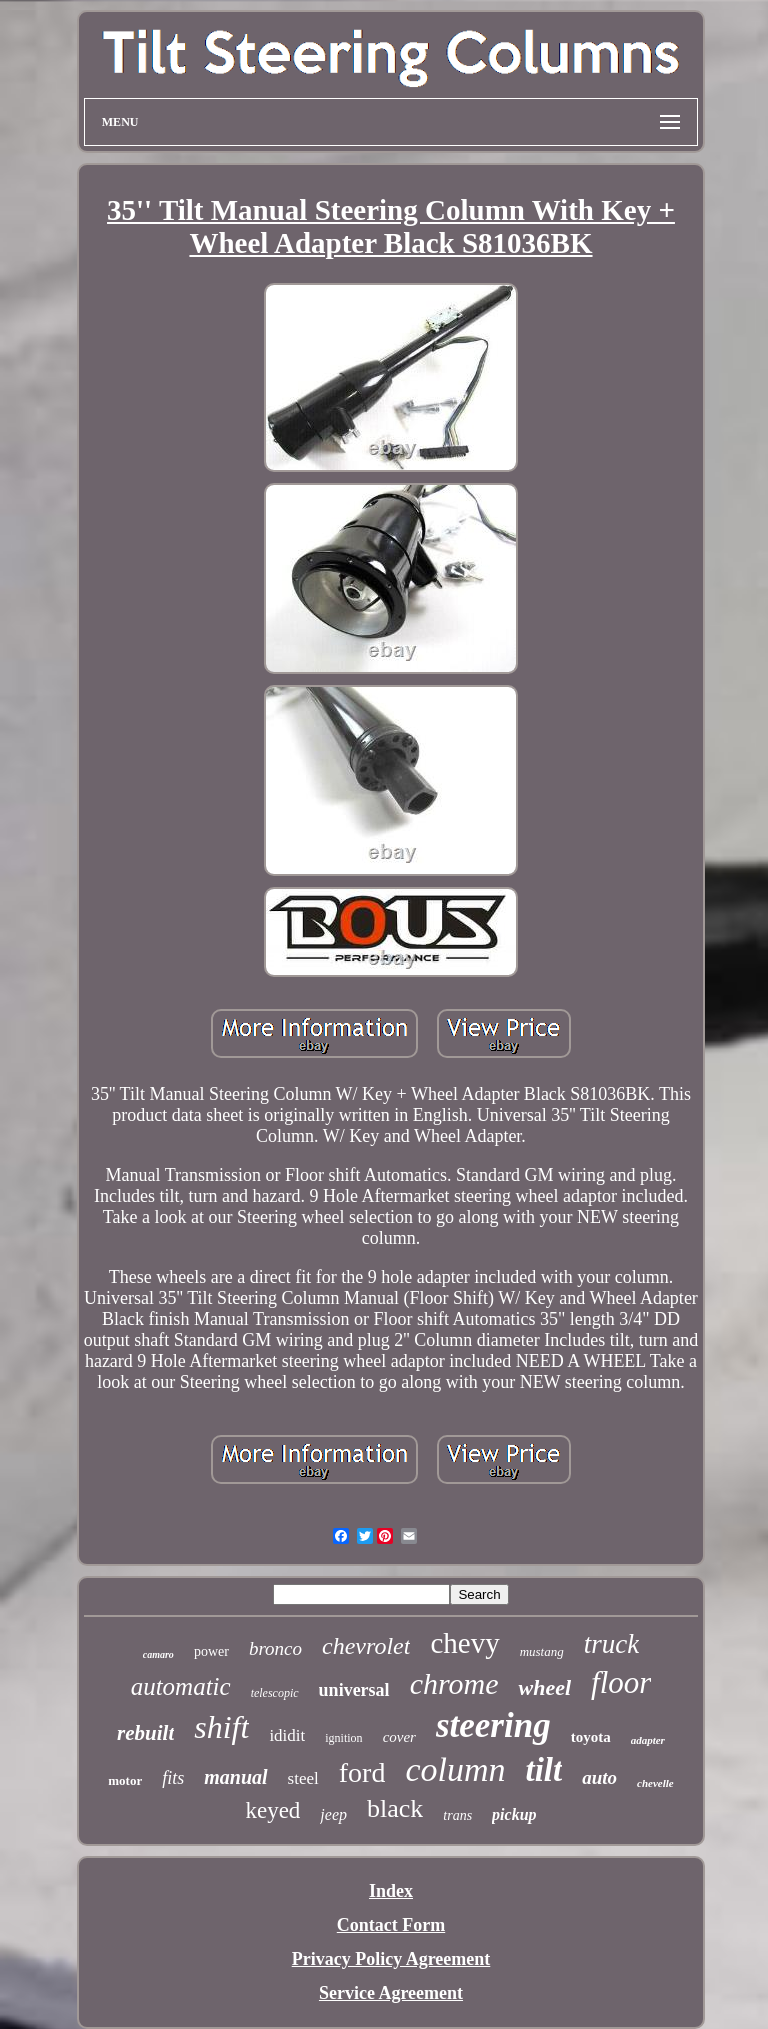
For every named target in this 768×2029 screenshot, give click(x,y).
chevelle (655, 1783)
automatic (181, 1686)
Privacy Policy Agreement (391, 1959)
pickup (514, 1814)
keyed (272, 1810)
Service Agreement (391, 1993)
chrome (454, 1683)
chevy (464, 1643)
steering (493, 1725)
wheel (544, 1687)
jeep (333, 1814)
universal (354, 1690)
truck (611, 1644)
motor (125, 1780)
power (211, 1651)
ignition (343, 1738)
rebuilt (145, 1733)
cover (399, 1737)
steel (303, 1778)
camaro (158, 1654)
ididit (287, 1735)
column (455, 1769)
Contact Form (391, 1925)
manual (235, 1777)
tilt (544, 1770)
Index (391, 1891)
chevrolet (366, 1646)
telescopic (275, 1693)
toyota (591, 1737)
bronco (275, 1648)
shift (221, 1727)
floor (621, 1682)
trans (457, 1815)
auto (599, 1777)
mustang (542, 1651)
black (395, 1808)
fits (173, 1778)
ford (362, 1772)
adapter (648, 1740)
